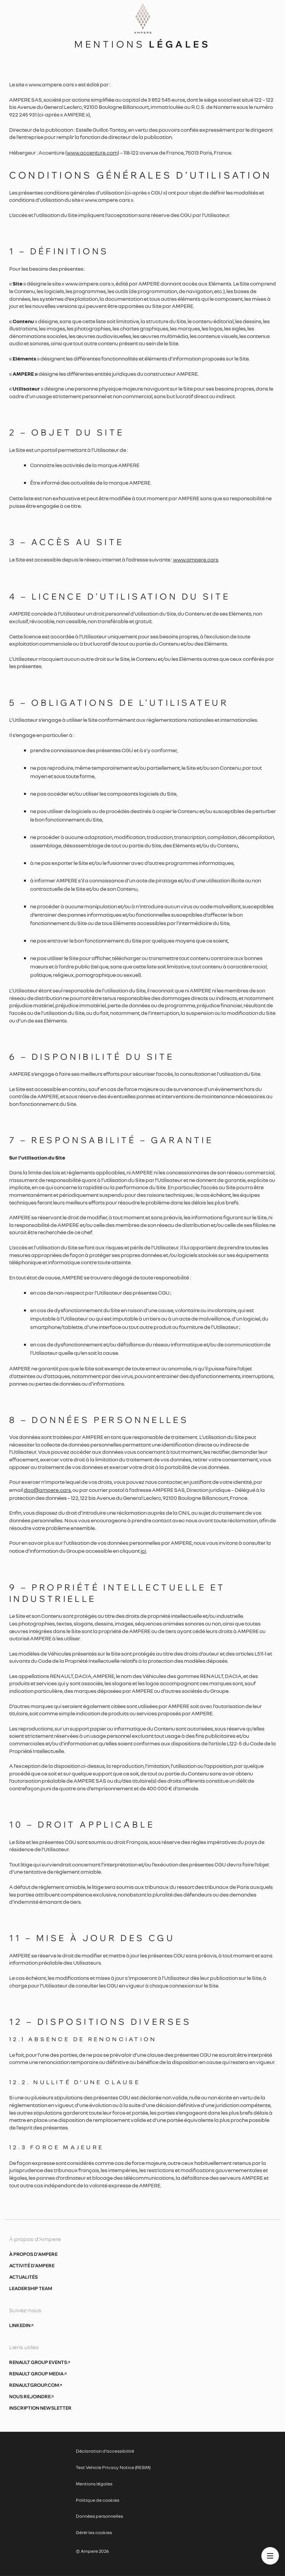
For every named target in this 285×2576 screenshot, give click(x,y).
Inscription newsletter (40, 2408)
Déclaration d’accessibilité (105, 2451)
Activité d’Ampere (31, 2265)
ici (143, 1550)
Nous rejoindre (31, 2396)
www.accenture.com (92, 152)
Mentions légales (94, 2484)
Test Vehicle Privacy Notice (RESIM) (113, 2467)
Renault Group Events (39, 2362)
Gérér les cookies (94, 2532)
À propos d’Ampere (33, 2254)
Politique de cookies (97, 2500)
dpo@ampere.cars (47, 1490)
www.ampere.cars (195, 559)
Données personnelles (99, 2516)
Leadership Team (30, 2288)
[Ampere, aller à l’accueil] (142, 21)
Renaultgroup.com (35, 2385)
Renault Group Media (38, 2374)
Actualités (23, 2277)
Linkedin (21, 2325)
